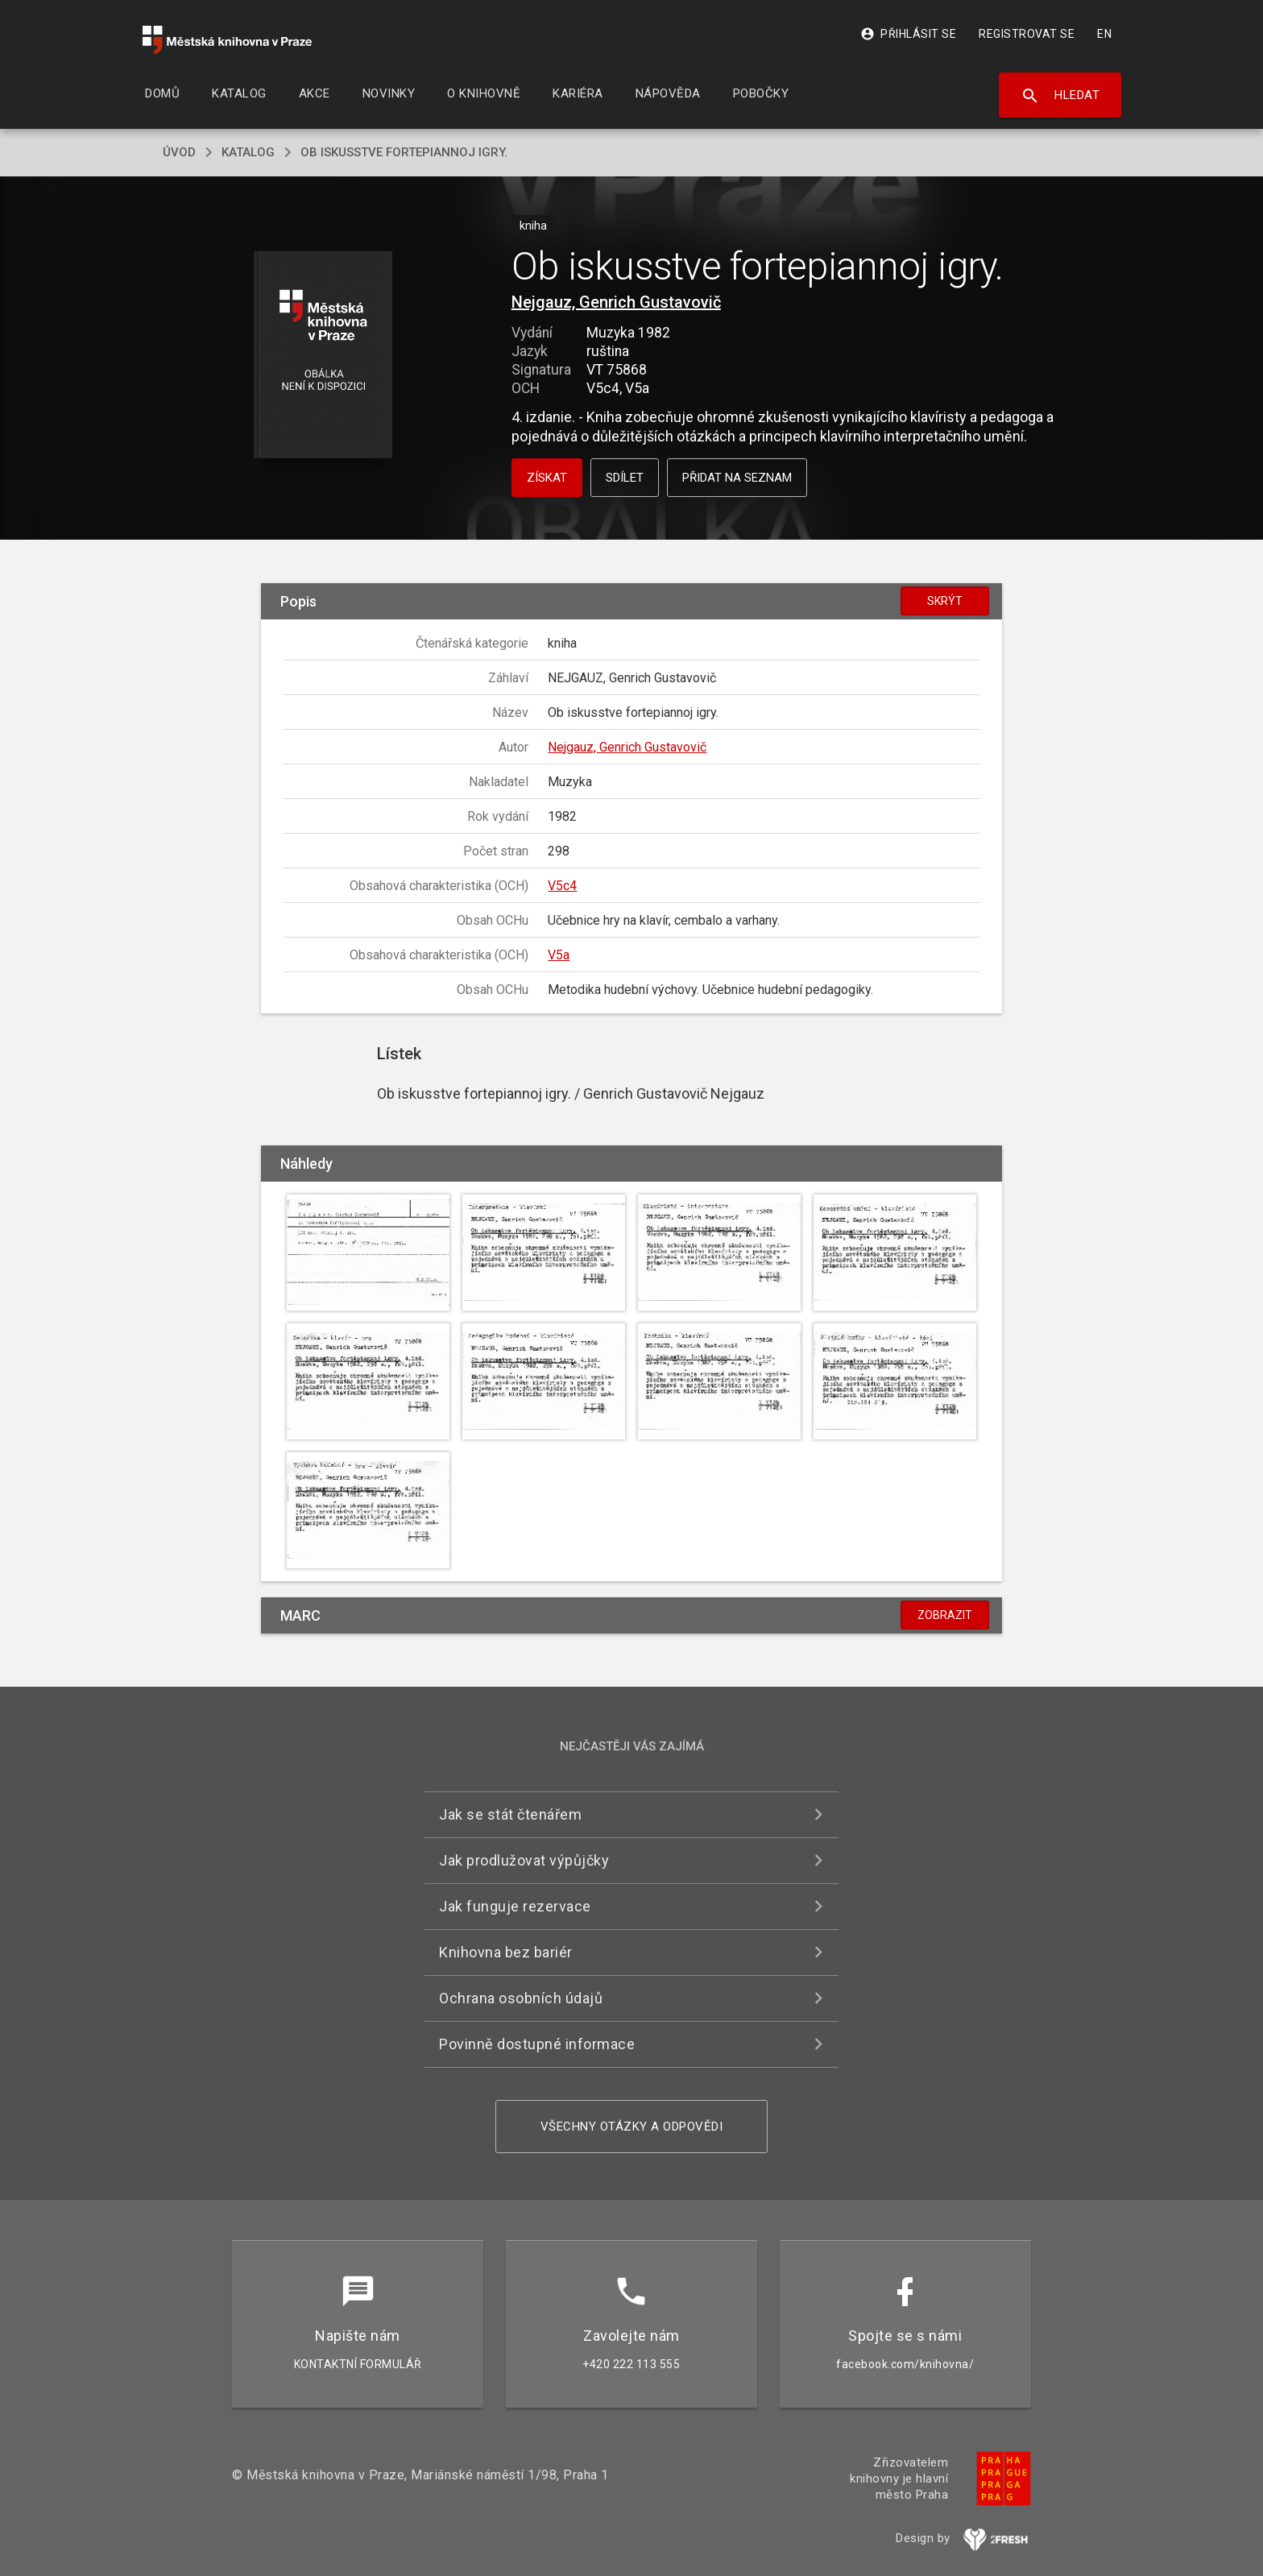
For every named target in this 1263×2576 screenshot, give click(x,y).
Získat (547, 477)
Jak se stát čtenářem (510, 1814)
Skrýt (945, 600)
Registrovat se (1027, 33)
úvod (179, 152)
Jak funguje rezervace (515, 1906)
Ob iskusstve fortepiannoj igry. (403, 152)
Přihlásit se (908, 34)
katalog (248, 152)
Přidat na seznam (737, 477)
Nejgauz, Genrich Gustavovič (616, 302)
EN (1104, 33)
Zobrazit (944, 1615)
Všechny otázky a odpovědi (631, 2126)
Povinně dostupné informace (537, 2044)
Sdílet (625, 477)
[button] (323, 355)
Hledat (1060, 96)
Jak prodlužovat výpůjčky (524, 1860)
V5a (558, 955)
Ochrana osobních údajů (521, 1998)
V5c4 (562, 885)
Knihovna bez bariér (506, 1952)
